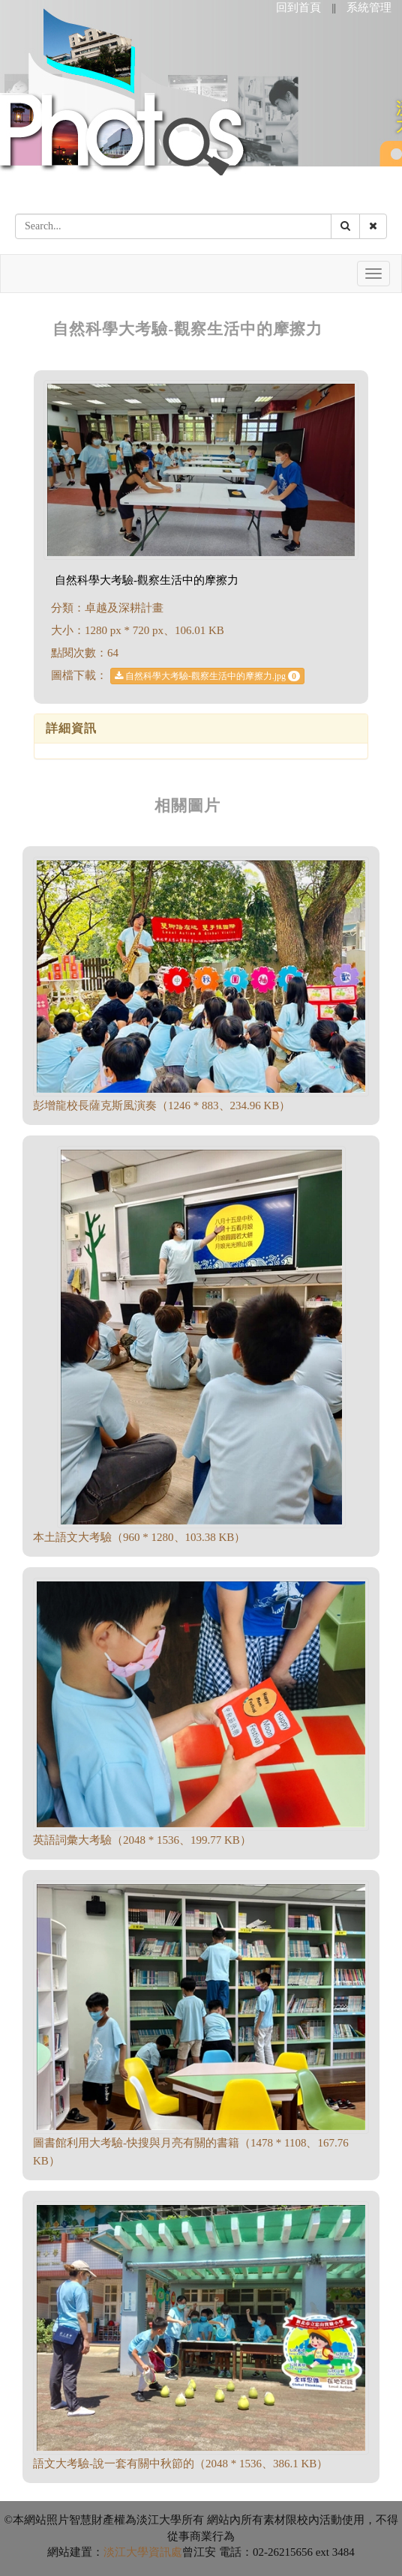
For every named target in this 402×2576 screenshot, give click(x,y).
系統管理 (369, 7)
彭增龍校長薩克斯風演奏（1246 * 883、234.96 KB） (161, 1105)
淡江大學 (126, 2552)
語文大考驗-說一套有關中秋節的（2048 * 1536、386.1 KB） (180, 2464)
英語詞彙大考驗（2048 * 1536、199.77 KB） (142, 1840)
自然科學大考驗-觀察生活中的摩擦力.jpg (207, 676)
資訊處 (165, 2552)
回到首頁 (298, 7)
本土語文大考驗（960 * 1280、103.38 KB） (139, 1537)
